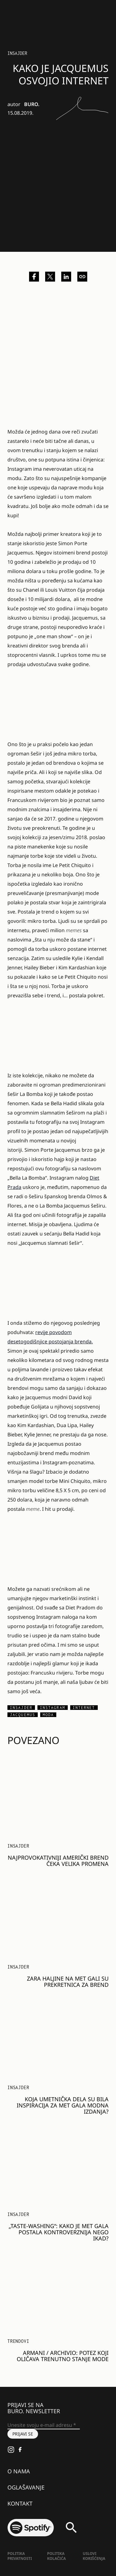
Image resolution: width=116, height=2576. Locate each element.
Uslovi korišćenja (94, 2556)
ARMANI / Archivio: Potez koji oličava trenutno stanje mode (63, 2356)
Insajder (17, 53)
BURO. (31, 104)
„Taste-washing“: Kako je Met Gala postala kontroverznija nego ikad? (59, 2232)
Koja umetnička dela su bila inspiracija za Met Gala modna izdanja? (63, 2105)
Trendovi (18, 2341)
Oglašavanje (26, 2487)
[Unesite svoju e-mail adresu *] (43, 2425)
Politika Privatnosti (19, 2556)
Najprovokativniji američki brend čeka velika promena (58, 1860)
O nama (18, 2471)
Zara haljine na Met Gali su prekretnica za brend (68, 1981)
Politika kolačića (56, 2556)
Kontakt (19, 2503)
